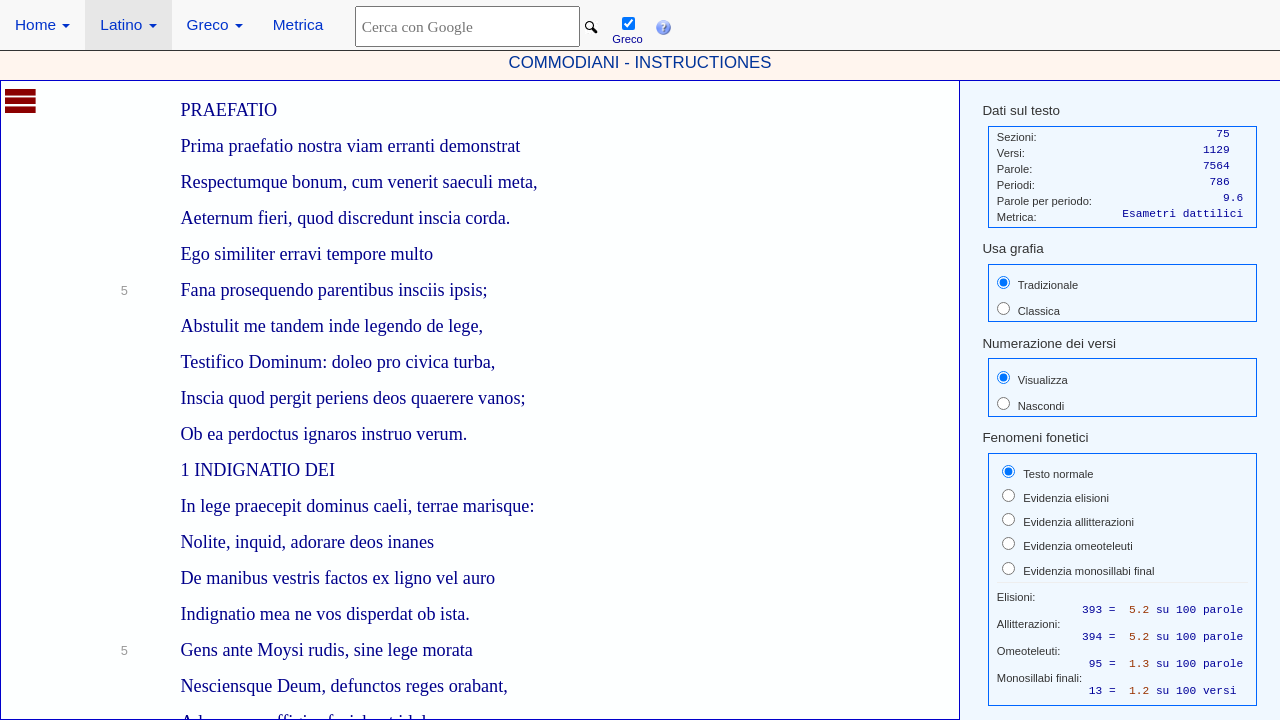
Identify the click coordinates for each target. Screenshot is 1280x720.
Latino (128, 24)
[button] (663, 25)
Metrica (298, 24)
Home (42, 24)
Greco (215, 24)
